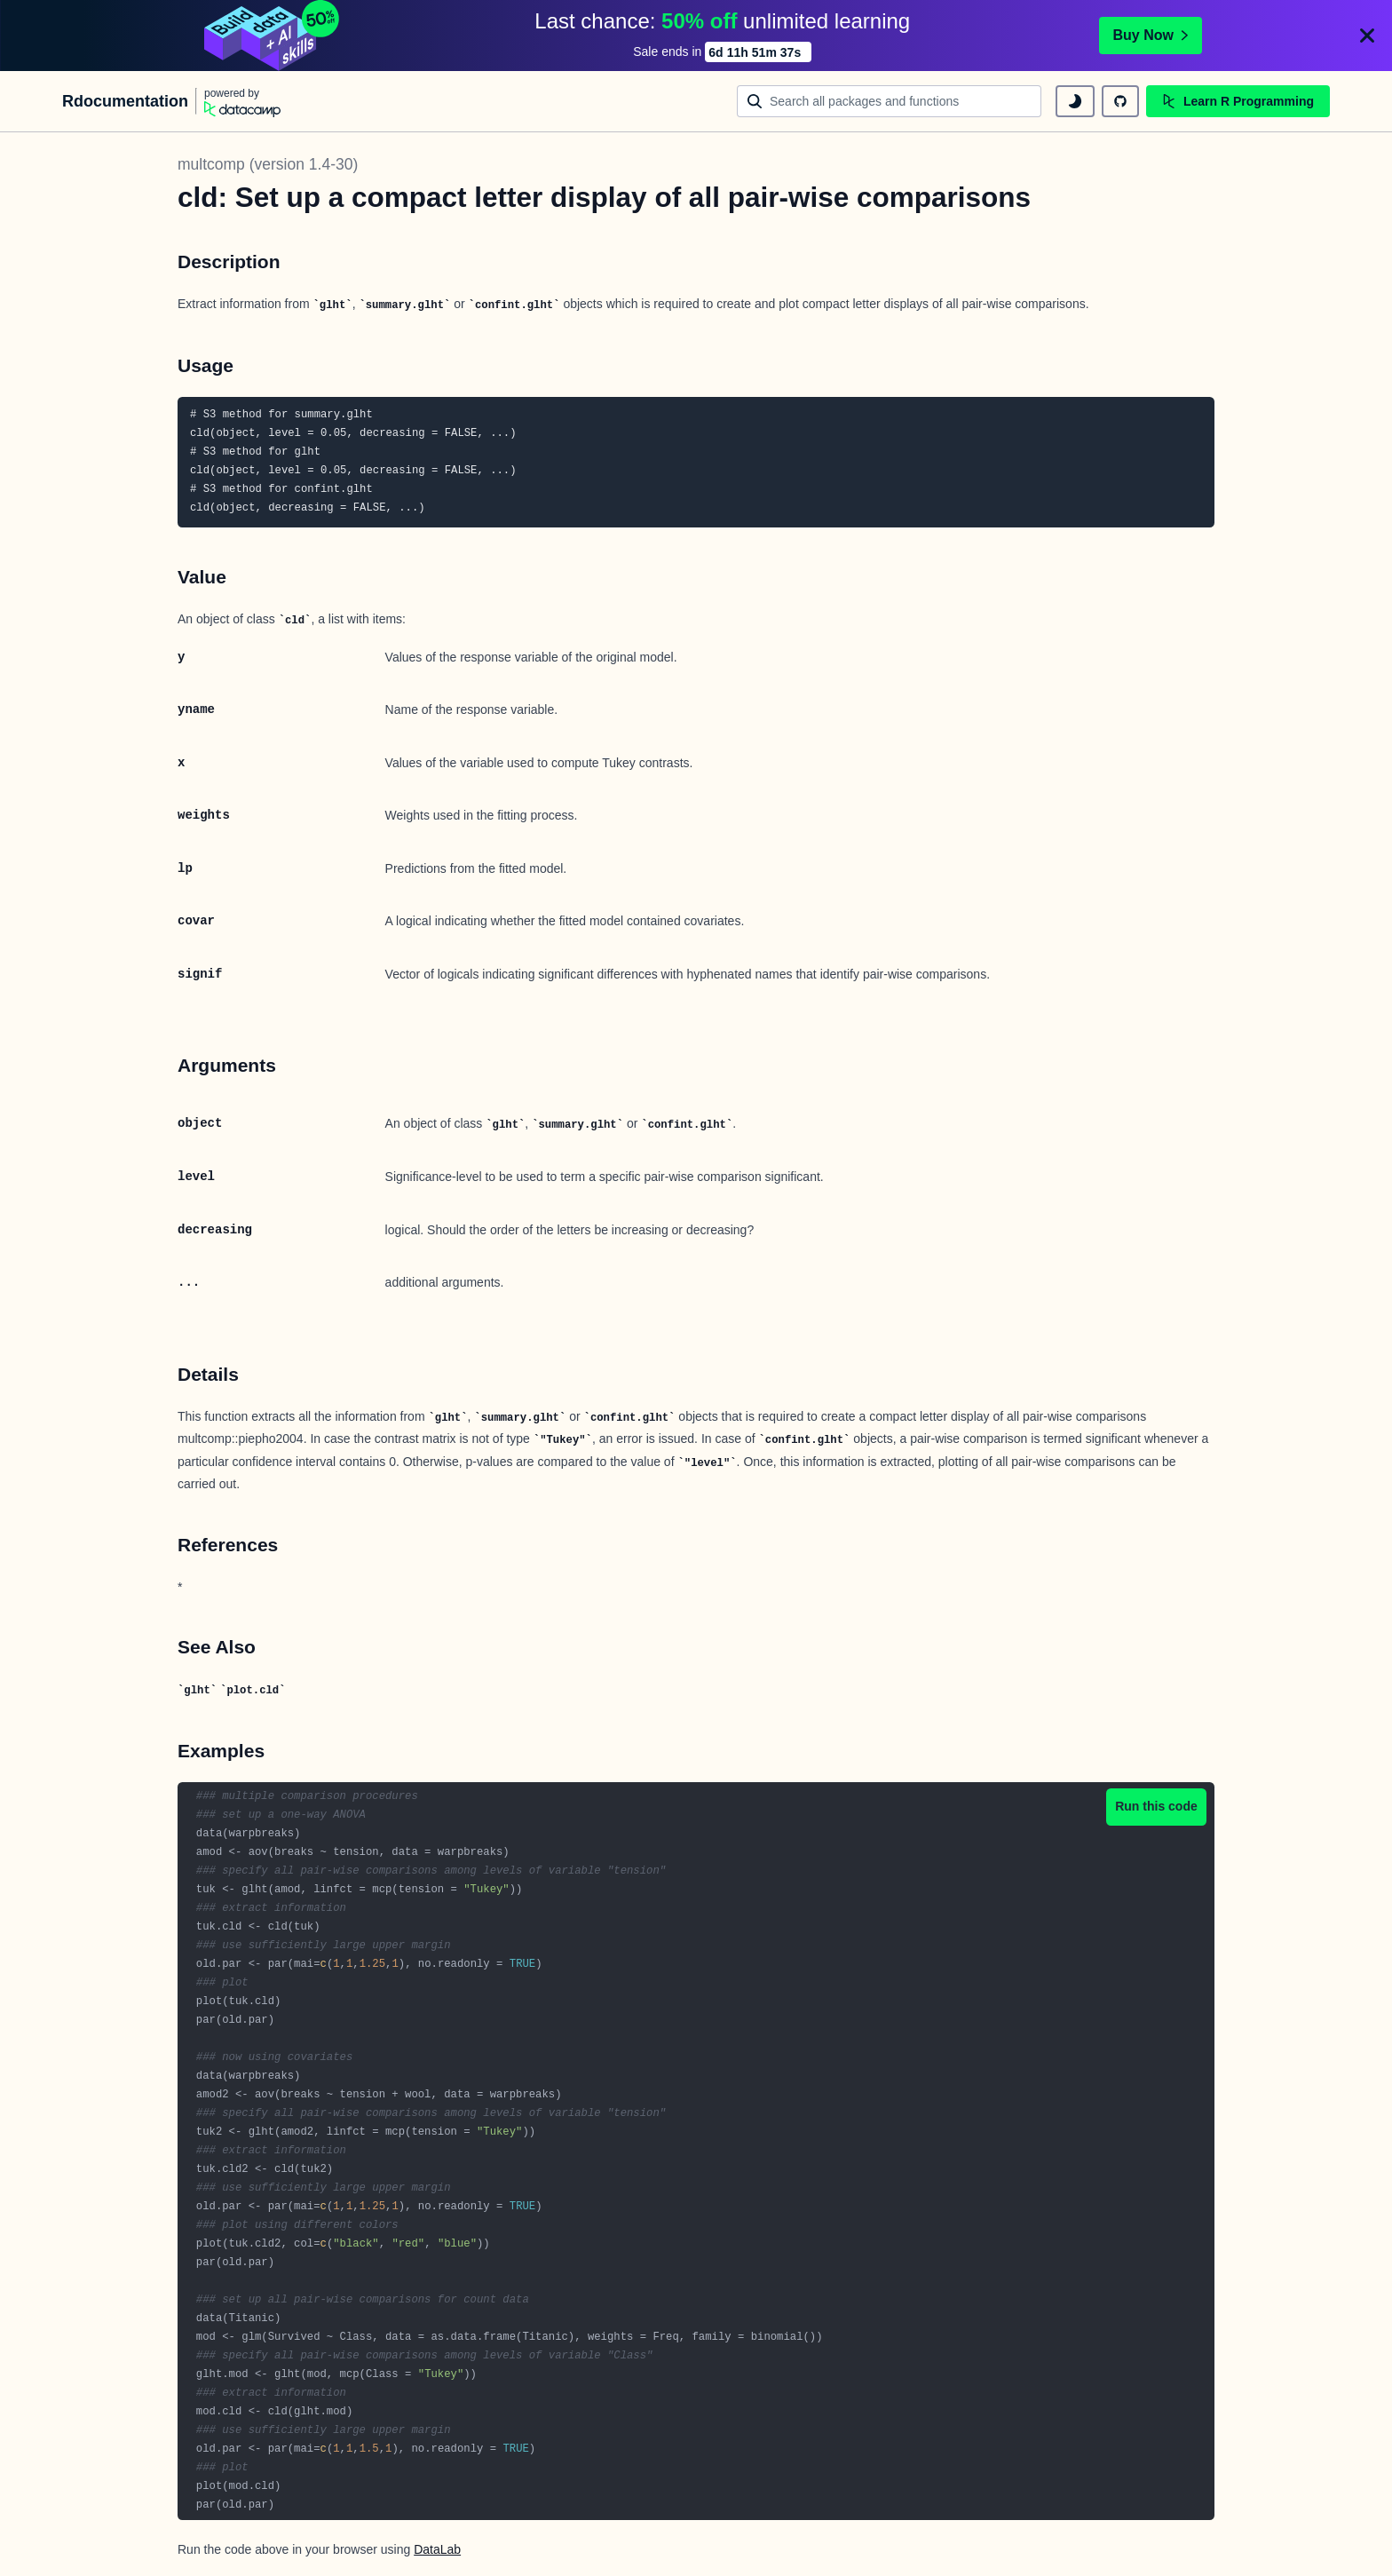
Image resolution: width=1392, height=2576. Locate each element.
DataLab (437, 2549)
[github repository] (1120, 101)
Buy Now (1150, 35)
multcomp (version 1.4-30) (268, 164)
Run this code (1156, 1806)
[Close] (1367, 35)
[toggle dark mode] (1075, 101)
